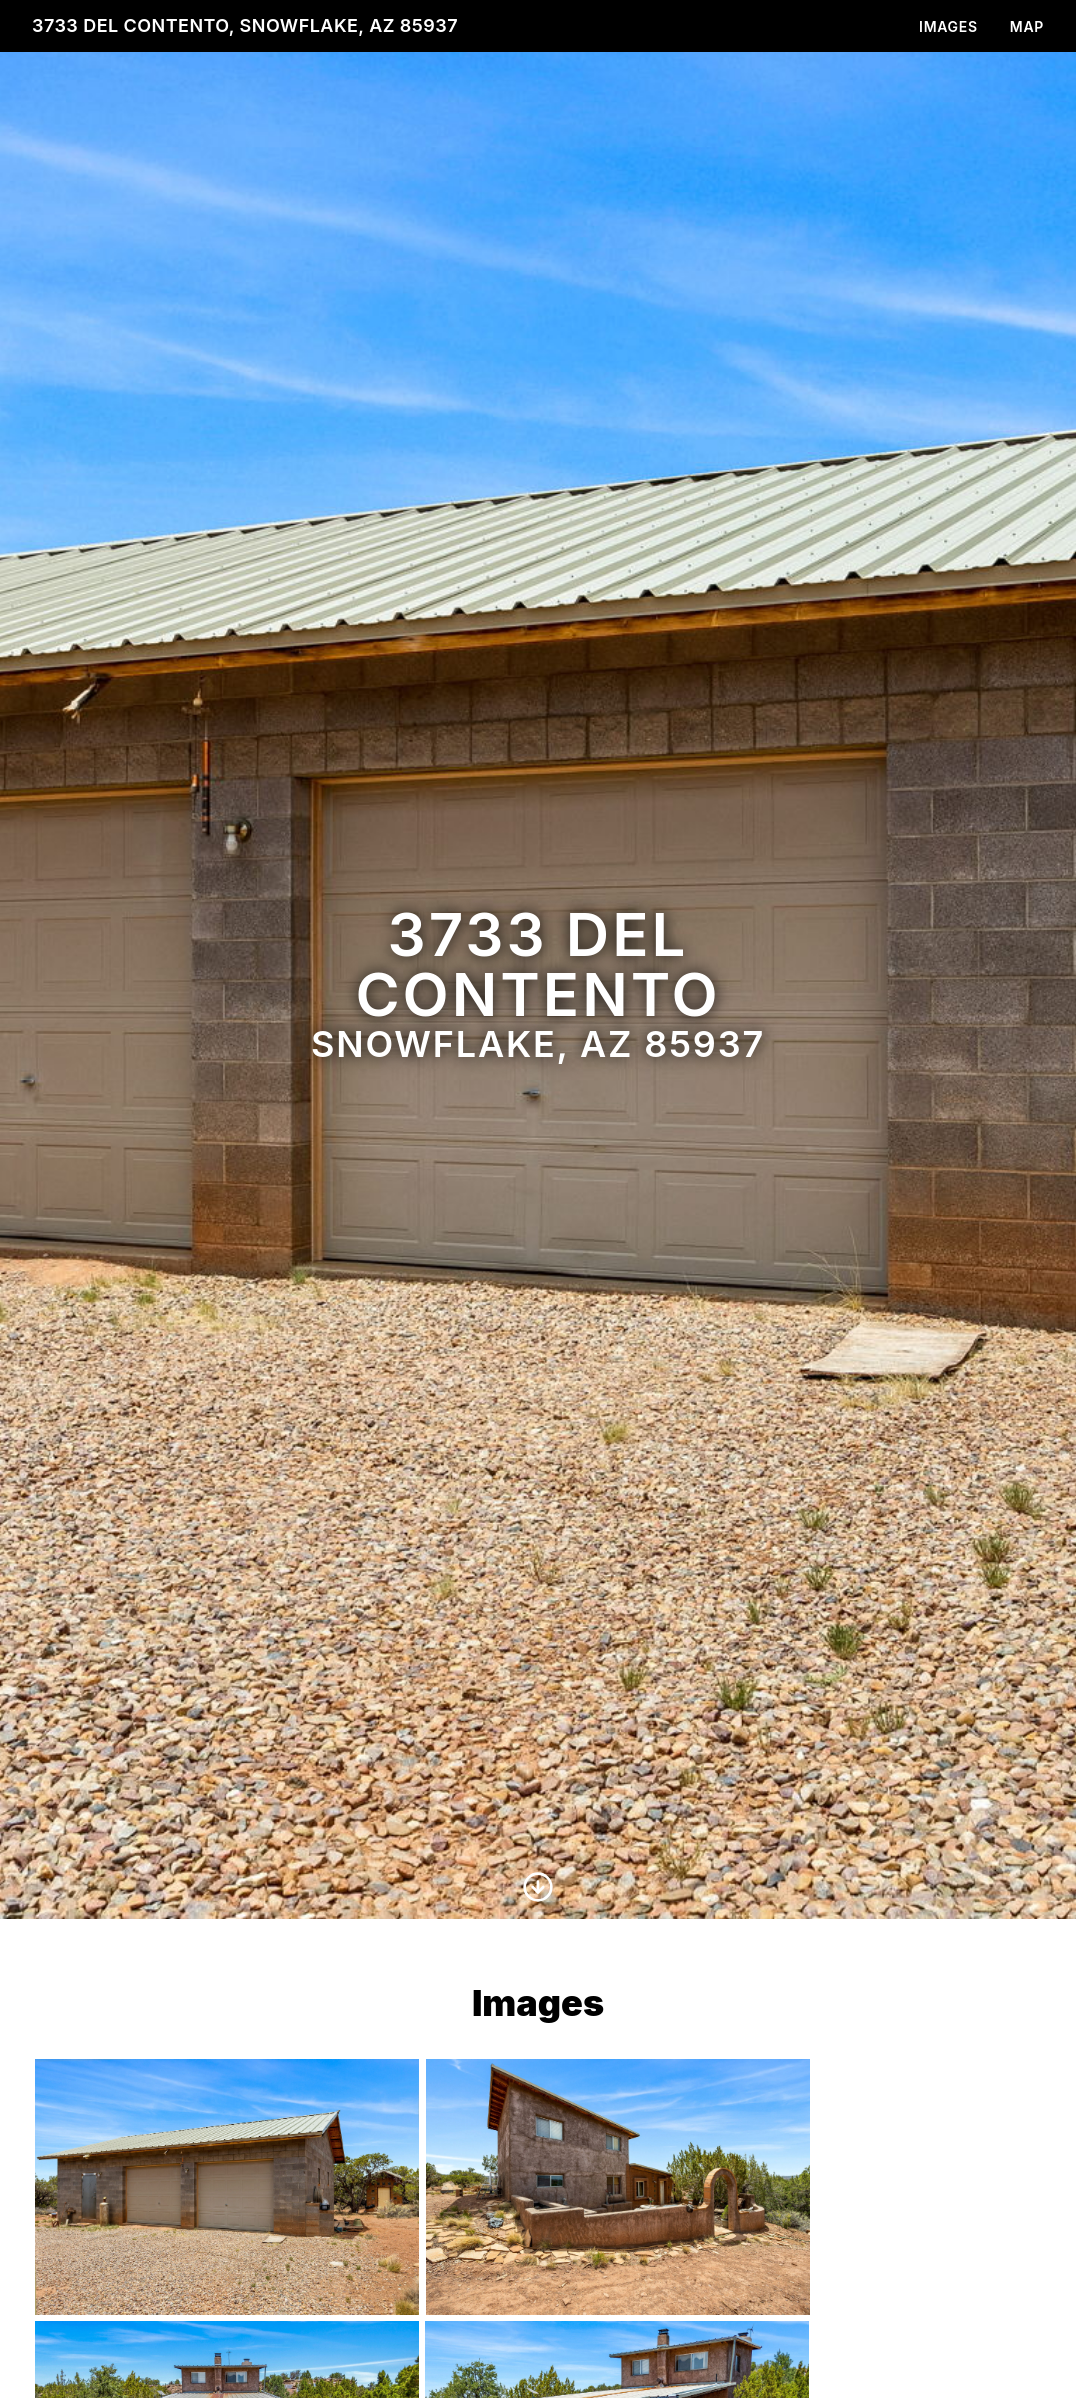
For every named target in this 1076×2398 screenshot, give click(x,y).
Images (948, 26)
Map (1027, 26)
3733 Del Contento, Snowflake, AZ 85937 (245, 25)
